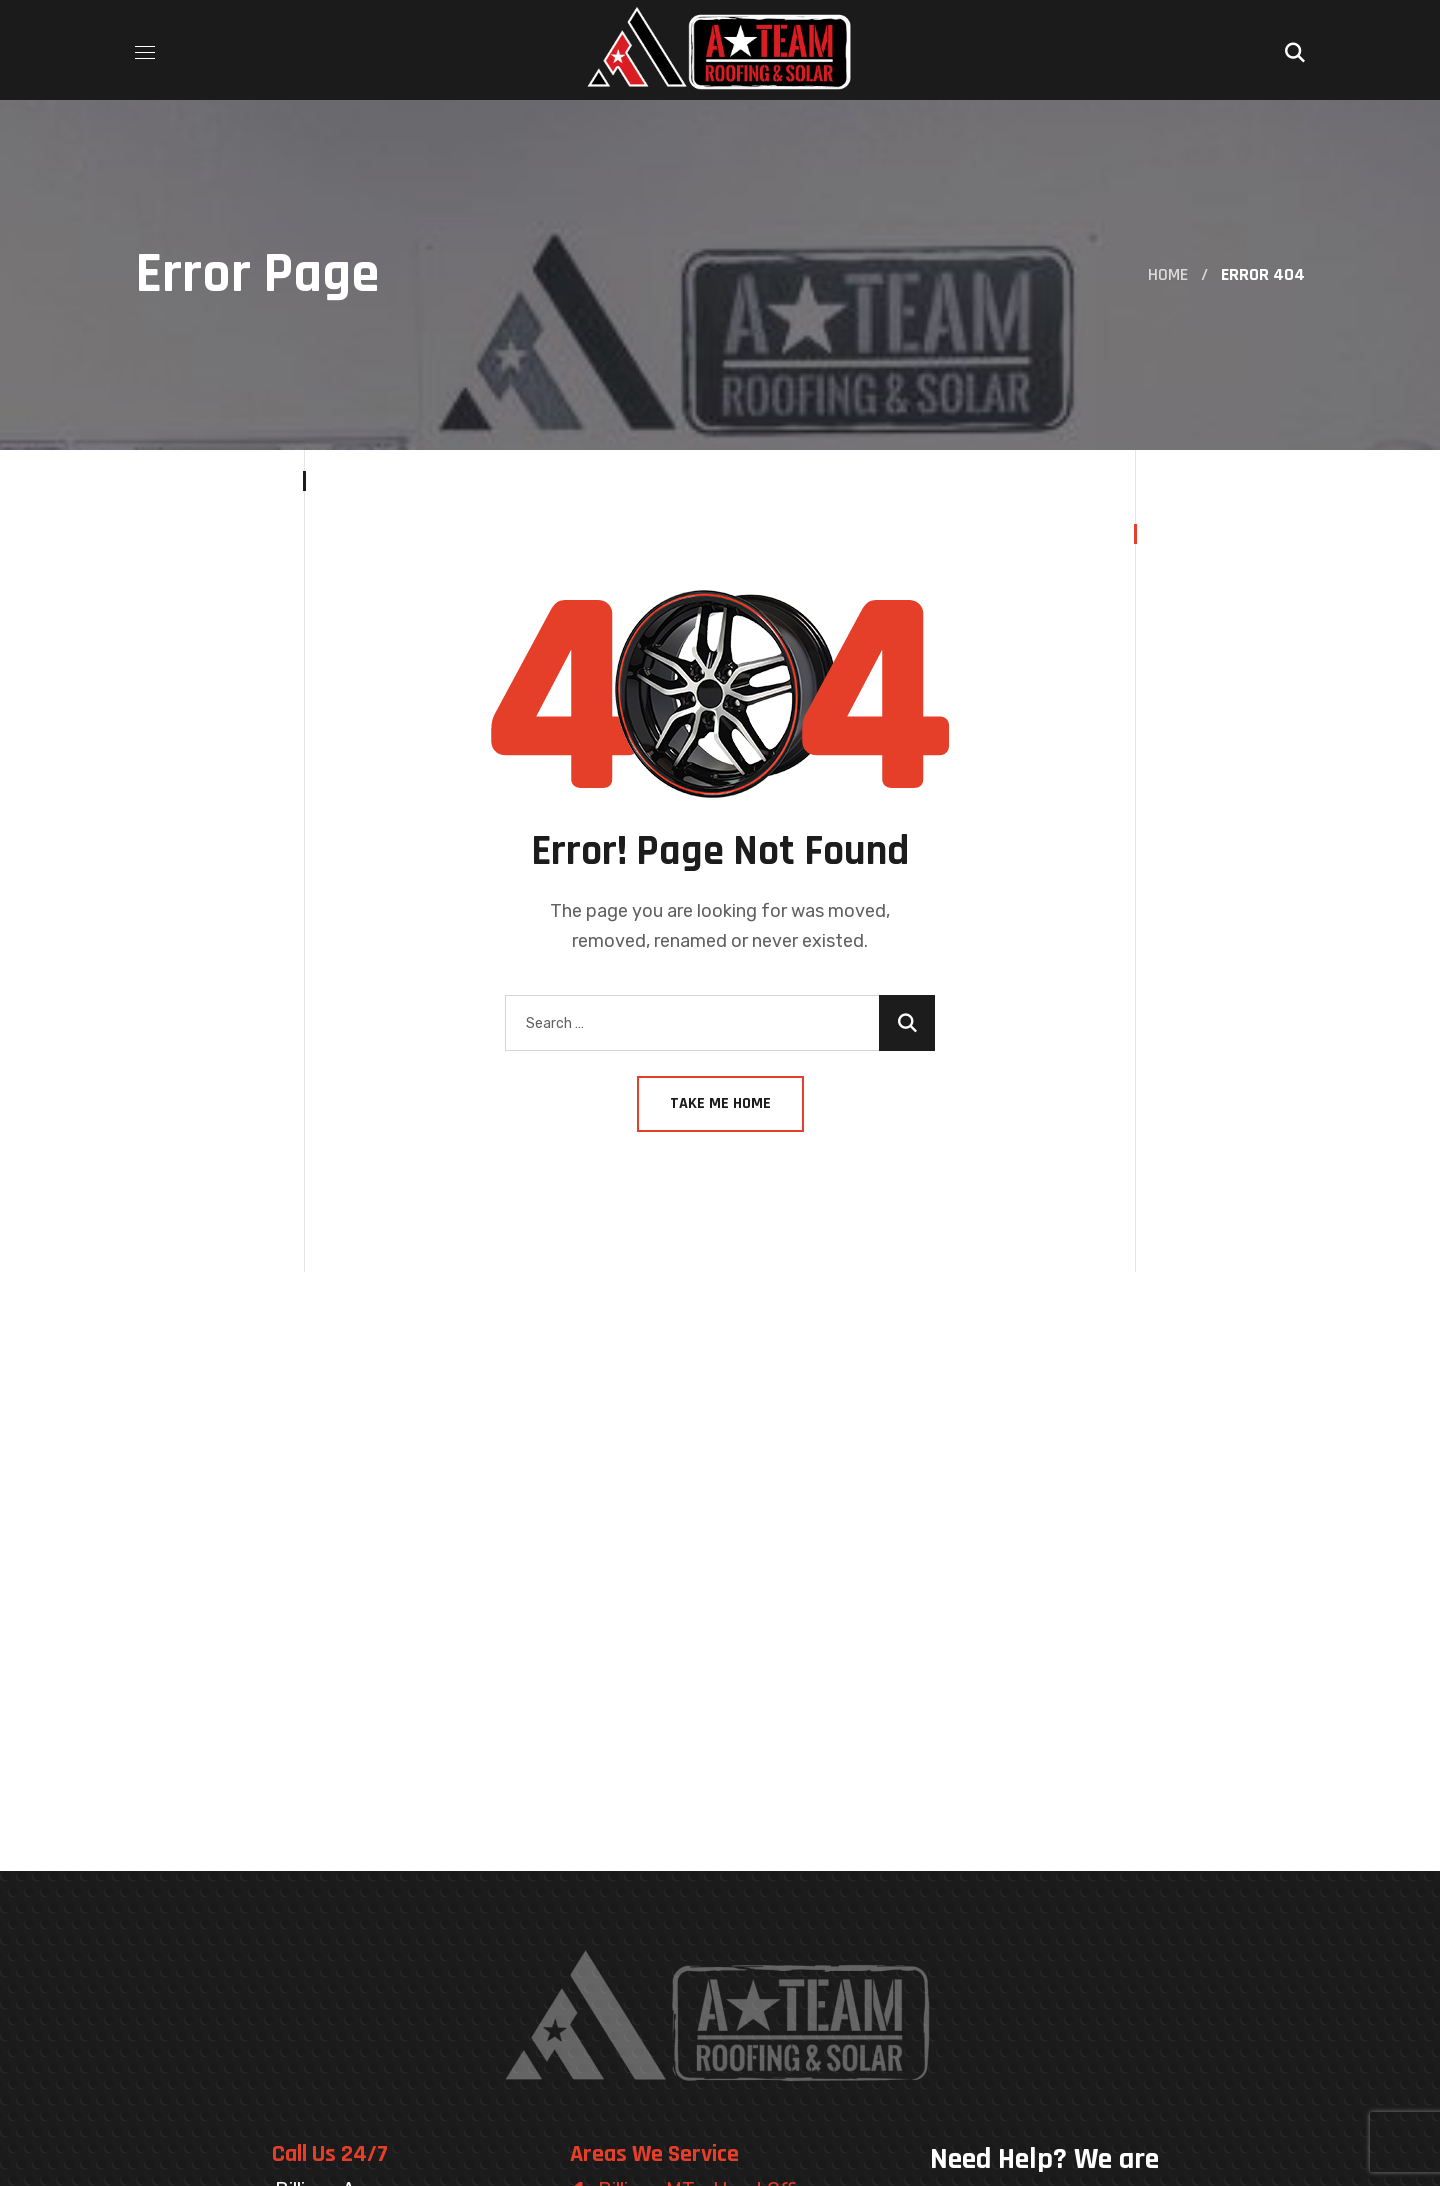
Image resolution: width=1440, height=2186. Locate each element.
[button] (1295, 50)
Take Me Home (720, 1103)
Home (1168, 274)
